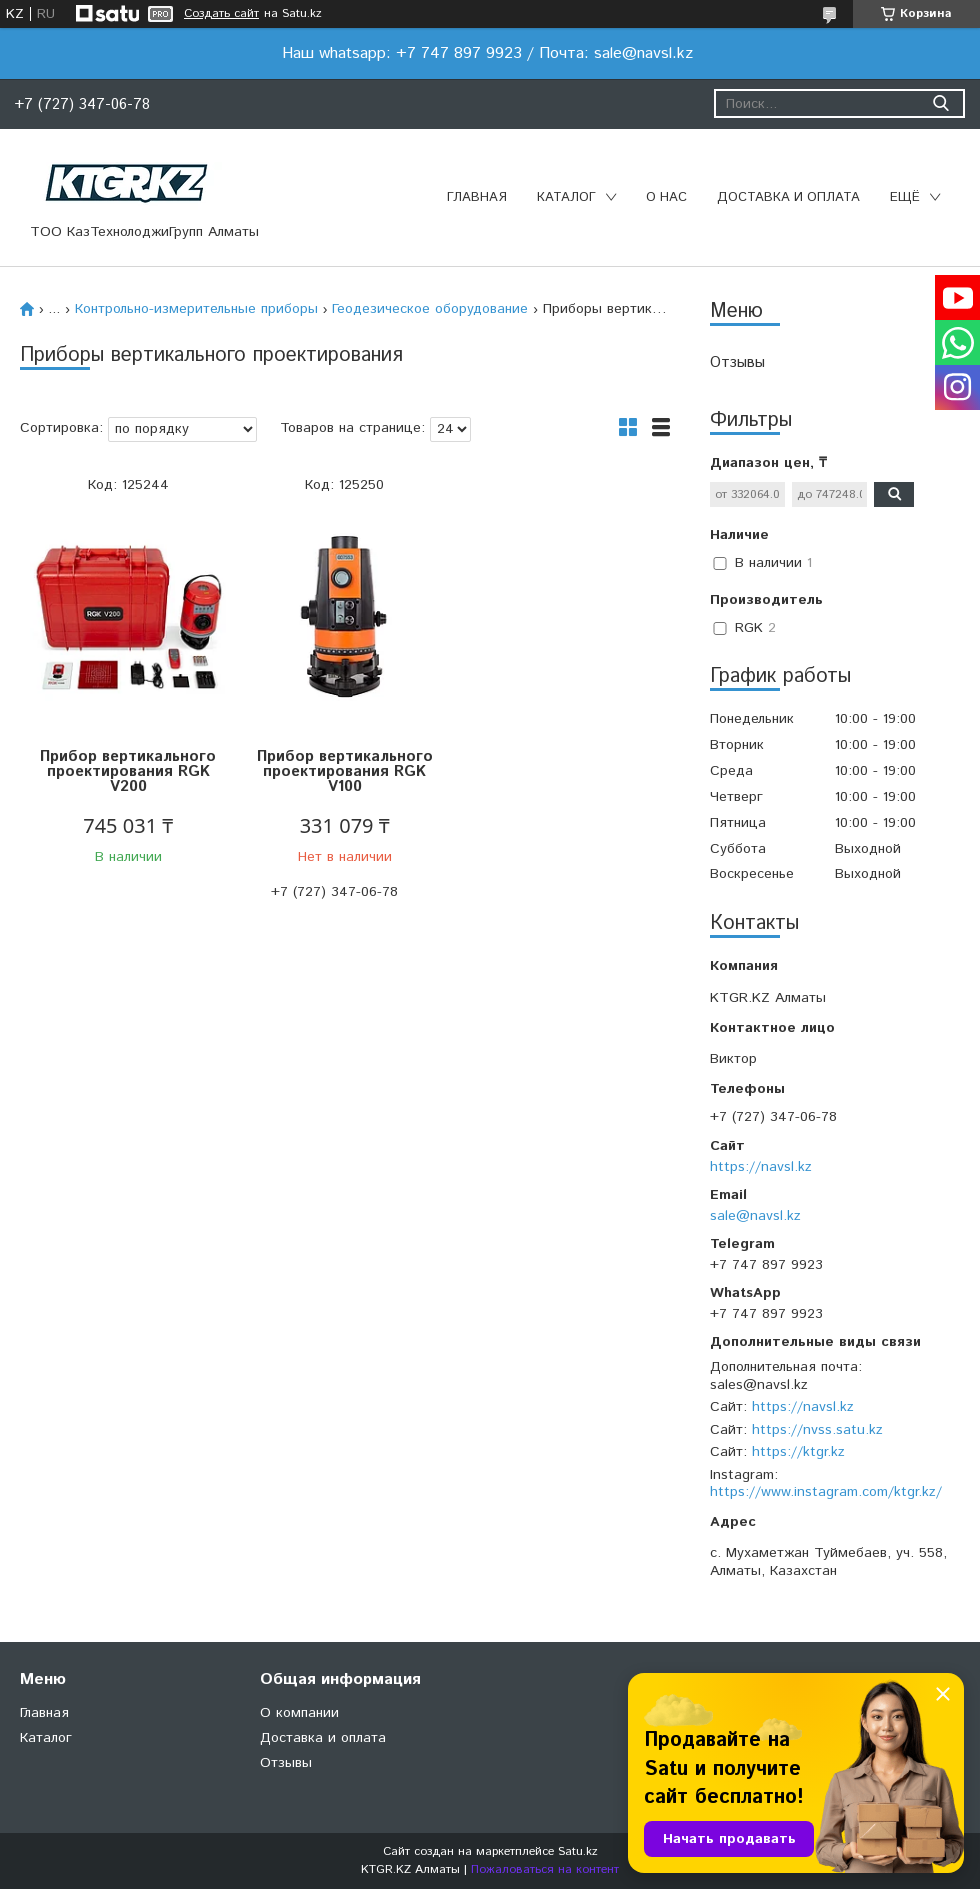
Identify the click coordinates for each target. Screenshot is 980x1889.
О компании (299, 1713)
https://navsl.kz (761, 1167)
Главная (477, 197)
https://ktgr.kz (798, 1452)
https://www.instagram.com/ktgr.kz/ (826, 1492)
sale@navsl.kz (755, 1216)
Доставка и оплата (788, 197)
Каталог (566, 197)
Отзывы (737, 362)
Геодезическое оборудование (430, 309)
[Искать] (940, 103)
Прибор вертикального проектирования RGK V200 (128, 771)
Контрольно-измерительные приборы (196, 309)
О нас (666, 197)
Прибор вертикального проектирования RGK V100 (345, 771)
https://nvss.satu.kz (817, 1430)
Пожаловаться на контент (545, 1869)
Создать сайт (221, 14)
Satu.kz (578, 1851)
